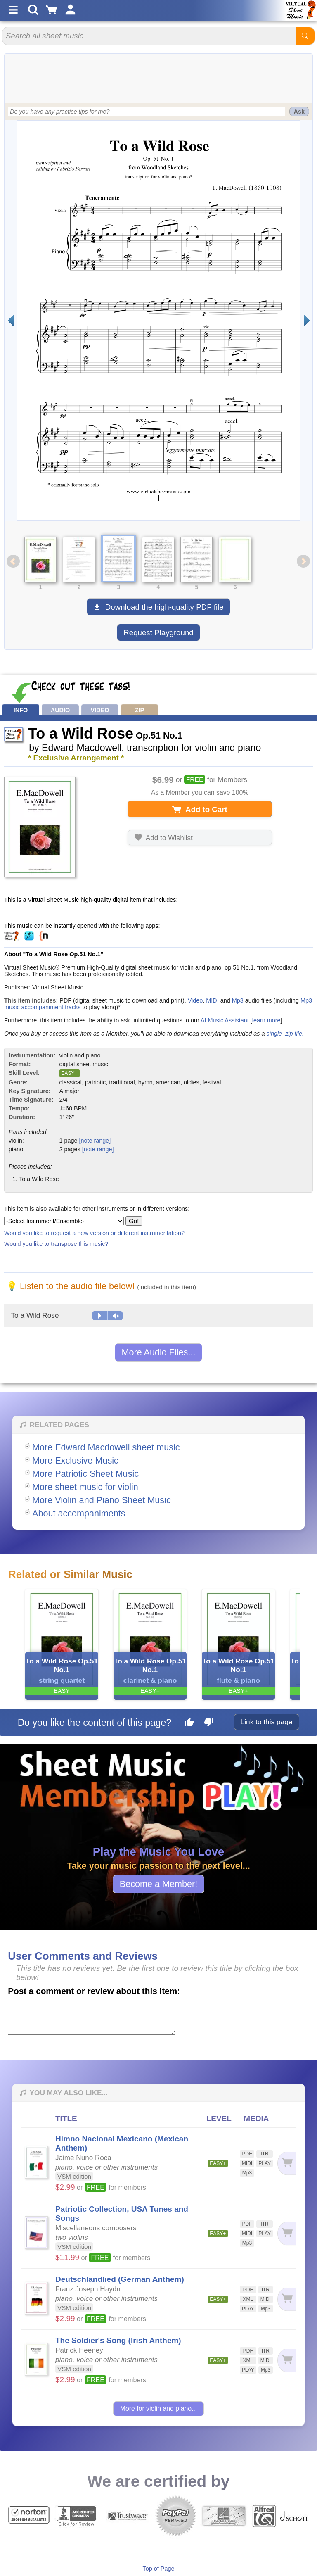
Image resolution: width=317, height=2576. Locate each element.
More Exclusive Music (75, 1460)
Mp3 (238, 1000)
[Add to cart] (286, 2163)
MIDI (212, 1000)
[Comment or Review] (91, 2015)
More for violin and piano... (158, 2408)
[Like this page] (189, 1723)
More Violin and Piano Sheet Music (101, 1500)
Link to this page (267, 1722)
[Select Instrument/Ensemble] (64, 1221)
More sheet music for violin (85, 1487)
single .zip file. (285, 1033)
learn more (266, 1020)
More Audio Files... (159, 1352)
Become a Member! (158, 1884)
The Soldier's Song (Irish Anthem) (118, 2340)
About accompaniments (78, 1513)
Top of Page (159, 2568)
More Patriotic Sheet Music (85, 1474)
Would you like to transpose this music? (56, 1243)
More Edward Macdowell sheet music (106, 1447)
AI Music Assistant (225, 1020)
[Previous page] (11, 320)
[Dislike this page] (209, 1723)
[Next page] (306, 320)
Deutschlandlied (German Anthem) (119, 2279)
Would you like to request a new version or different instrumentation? (94, 1233)
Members (232, 779)
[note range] (95, 1140)
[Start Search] (305, 36)
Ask (299, 111)
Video (195, 1000)
